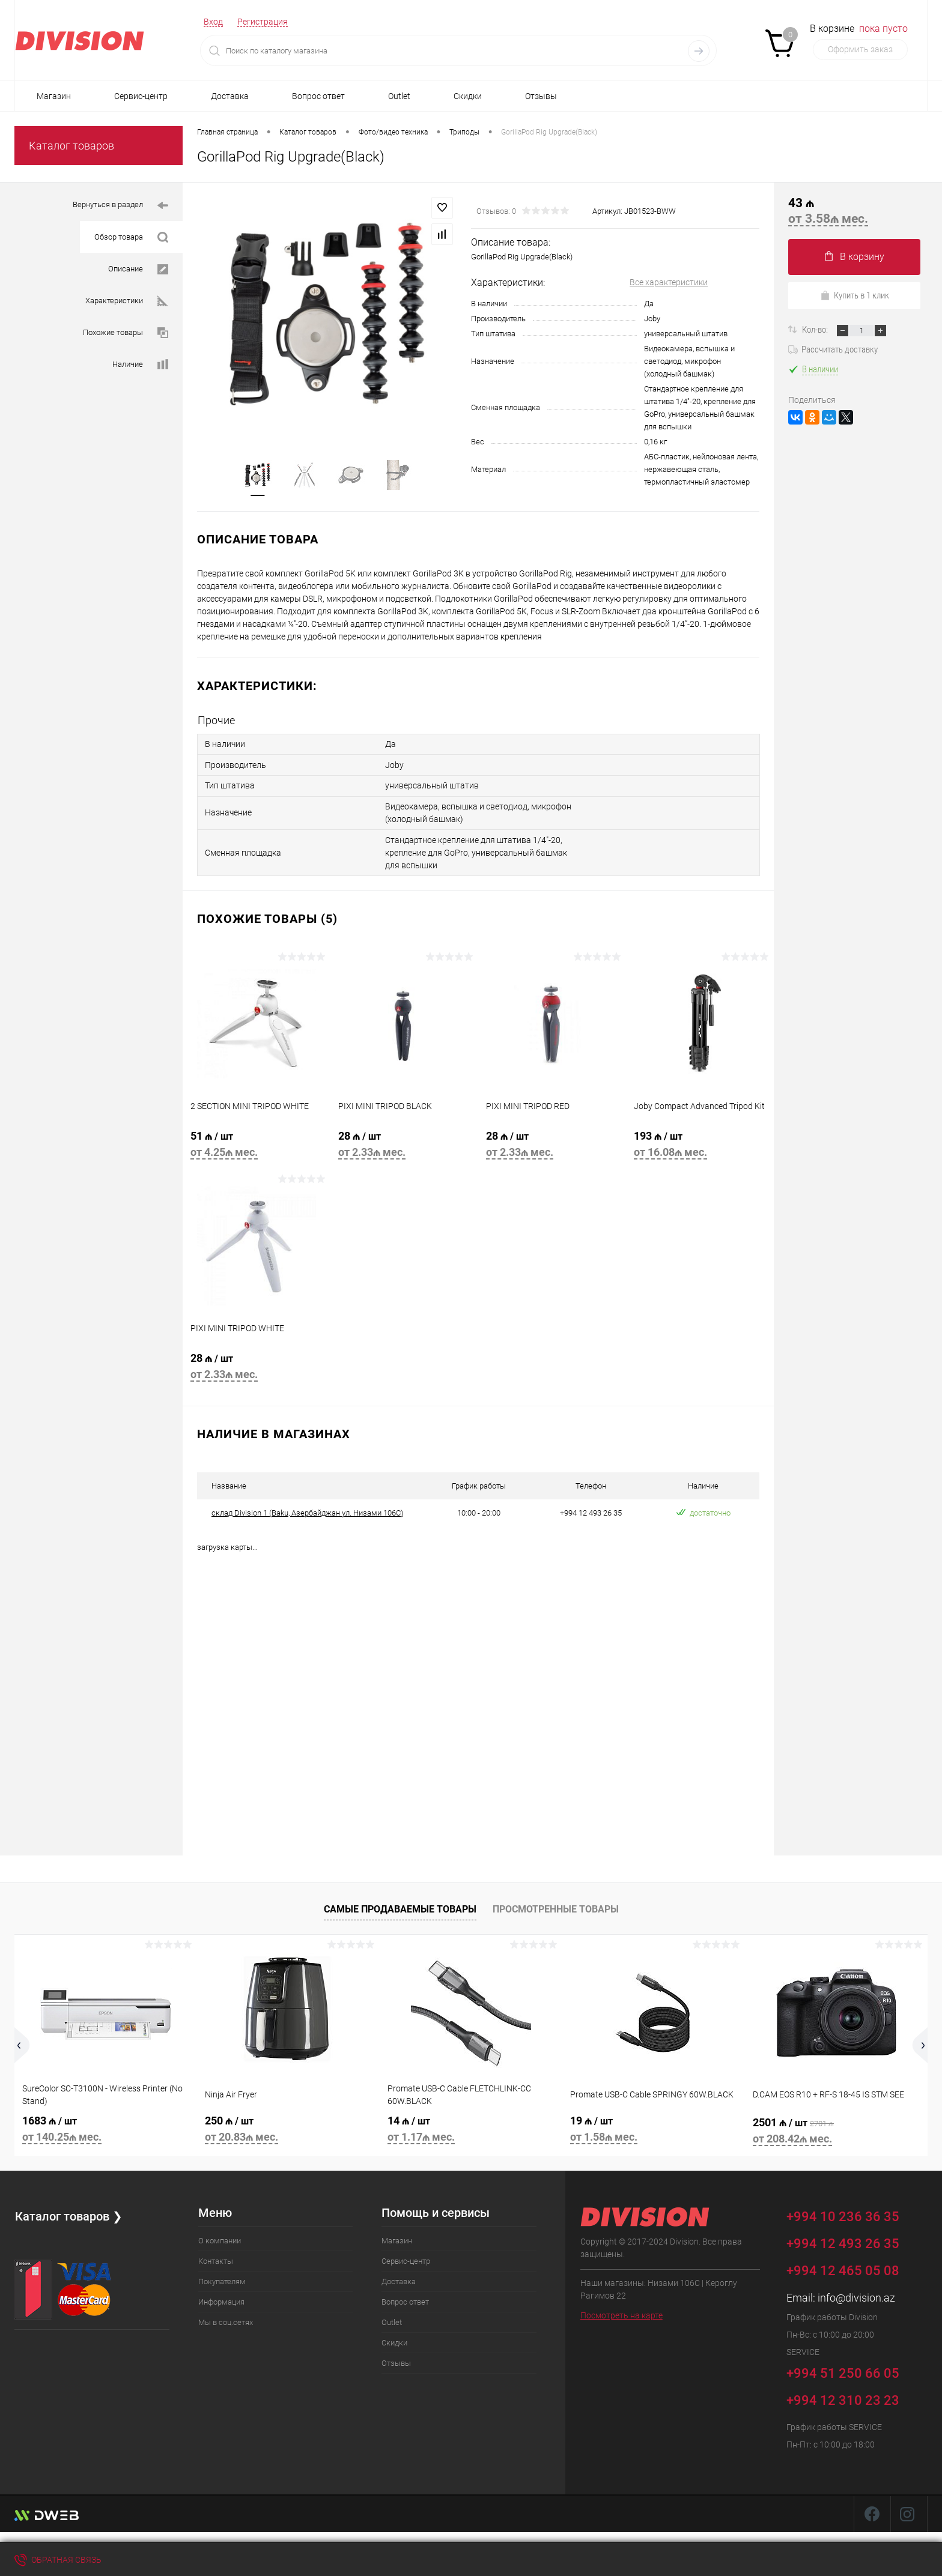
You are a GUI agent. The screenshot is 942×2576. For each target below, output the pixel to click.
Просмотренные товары (556, 1906)
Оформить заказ (860, 49)
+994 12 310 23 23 (842, 2398)
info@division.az (856, 2296)
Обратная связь (58, 2560)
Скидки (468, 96)
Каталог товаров (71, 145)
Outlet (399, 96)
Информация (221, 2300)
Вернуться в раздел (120, 205)
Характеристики (126, 301)
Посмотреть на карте (621, 2313)
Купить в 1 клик (854, 295)
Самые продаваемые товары (400, 1906)
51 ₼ (256, 1146)
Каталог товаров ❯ (68, 2214)
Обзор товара (131, 237)
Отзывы (541, 96)
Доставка (230, 96)
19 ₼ (653, 2128)
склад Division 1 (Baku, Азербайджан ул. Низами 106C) (307, 1511)
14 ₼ (471, 2128)
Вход (213, 21)
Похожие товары (125, 333)
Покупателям (222, 2279)
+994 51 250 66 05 (851, 2370)
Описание (138, 269)
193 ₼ (700, 1146)
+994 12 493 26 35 (842, 2242)
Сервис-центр (141, 96)
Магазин (54, 96)
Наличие (140, 364)
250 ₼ (288, 2128)
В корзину (854, 256)
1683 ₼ (105, 2128)
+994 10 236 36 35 (851, 2213)
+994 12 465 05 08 (842, 2269)
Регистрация (262, 21)
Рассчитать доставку (833, 349)
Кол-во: (816, 329)
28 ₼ (404, 1146)
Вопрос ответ (318, 96)
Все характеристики (669, 282)
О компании (219, 2238)
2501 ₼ (836, 2130)
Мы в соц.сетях (225, 2320)
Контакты (215, 2259)
